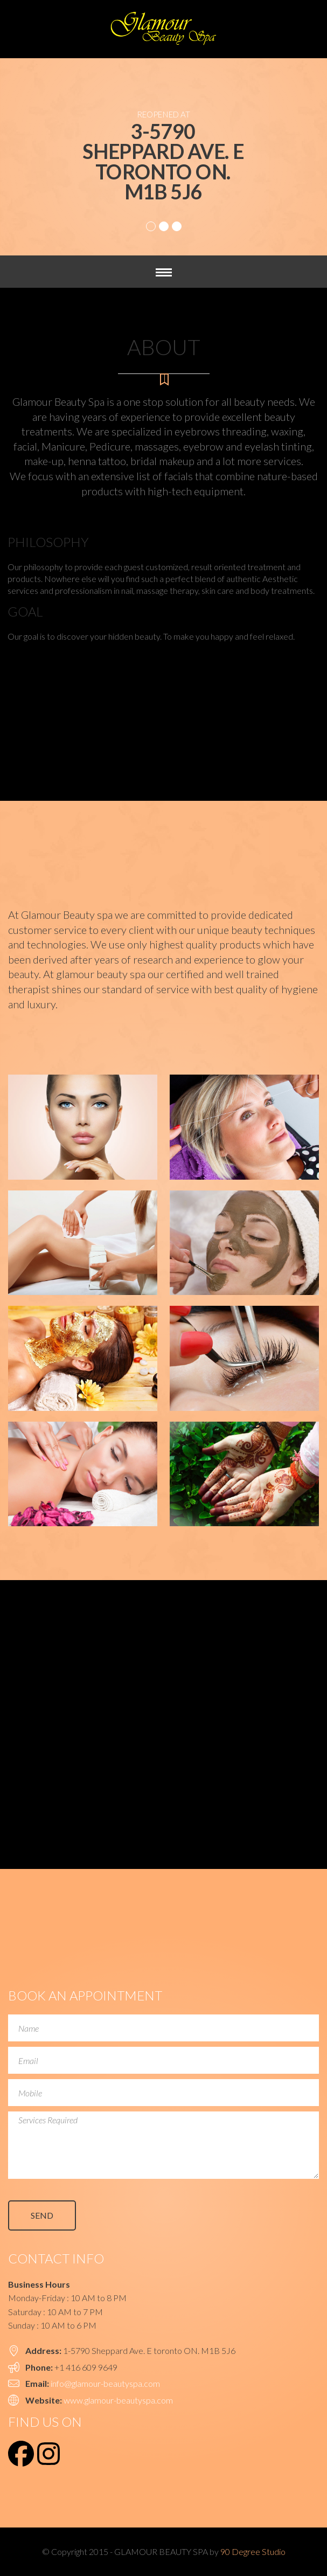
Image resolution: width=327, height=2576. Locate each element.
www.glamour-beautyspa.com (118, 2400)
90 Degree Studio (253, 2551)
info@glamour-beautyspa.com (105, 2383)
